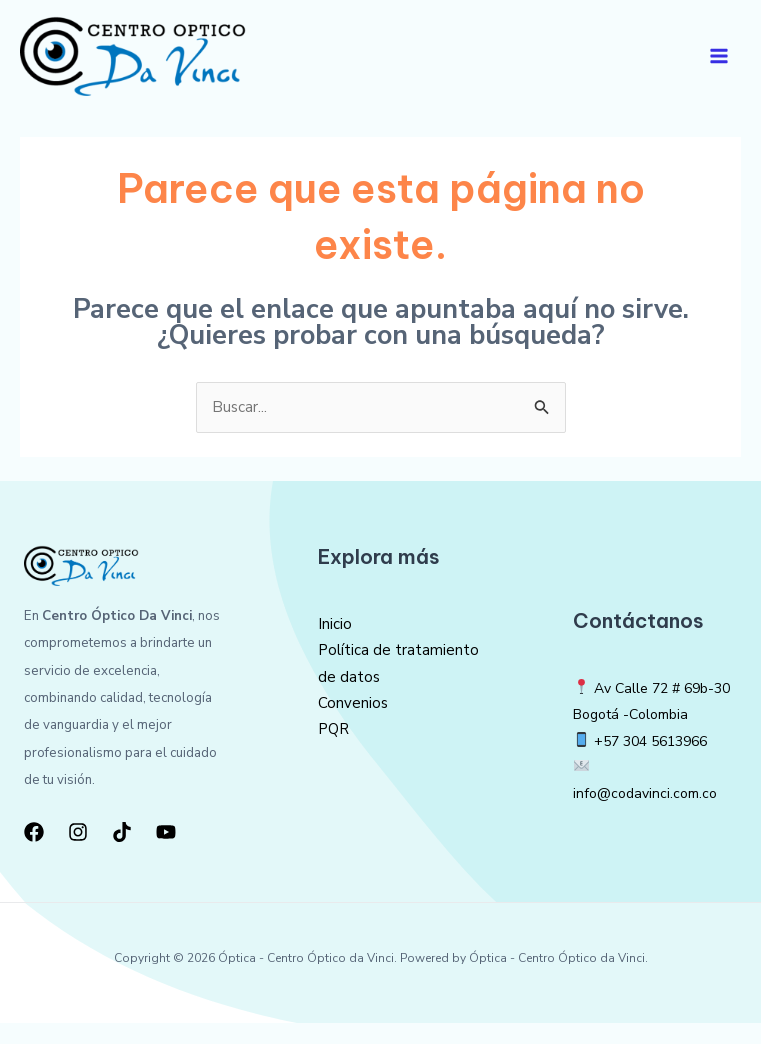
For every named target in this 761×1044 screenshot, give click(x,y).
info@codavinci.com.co (649, 815)
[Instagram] (78, 853)
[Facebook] (34, 853)
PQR (333, 751)
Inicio (335, 645)
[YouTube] (166, 853)
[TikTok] (122, 853)
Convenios (353, 724)
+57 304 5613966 (656, 762)
